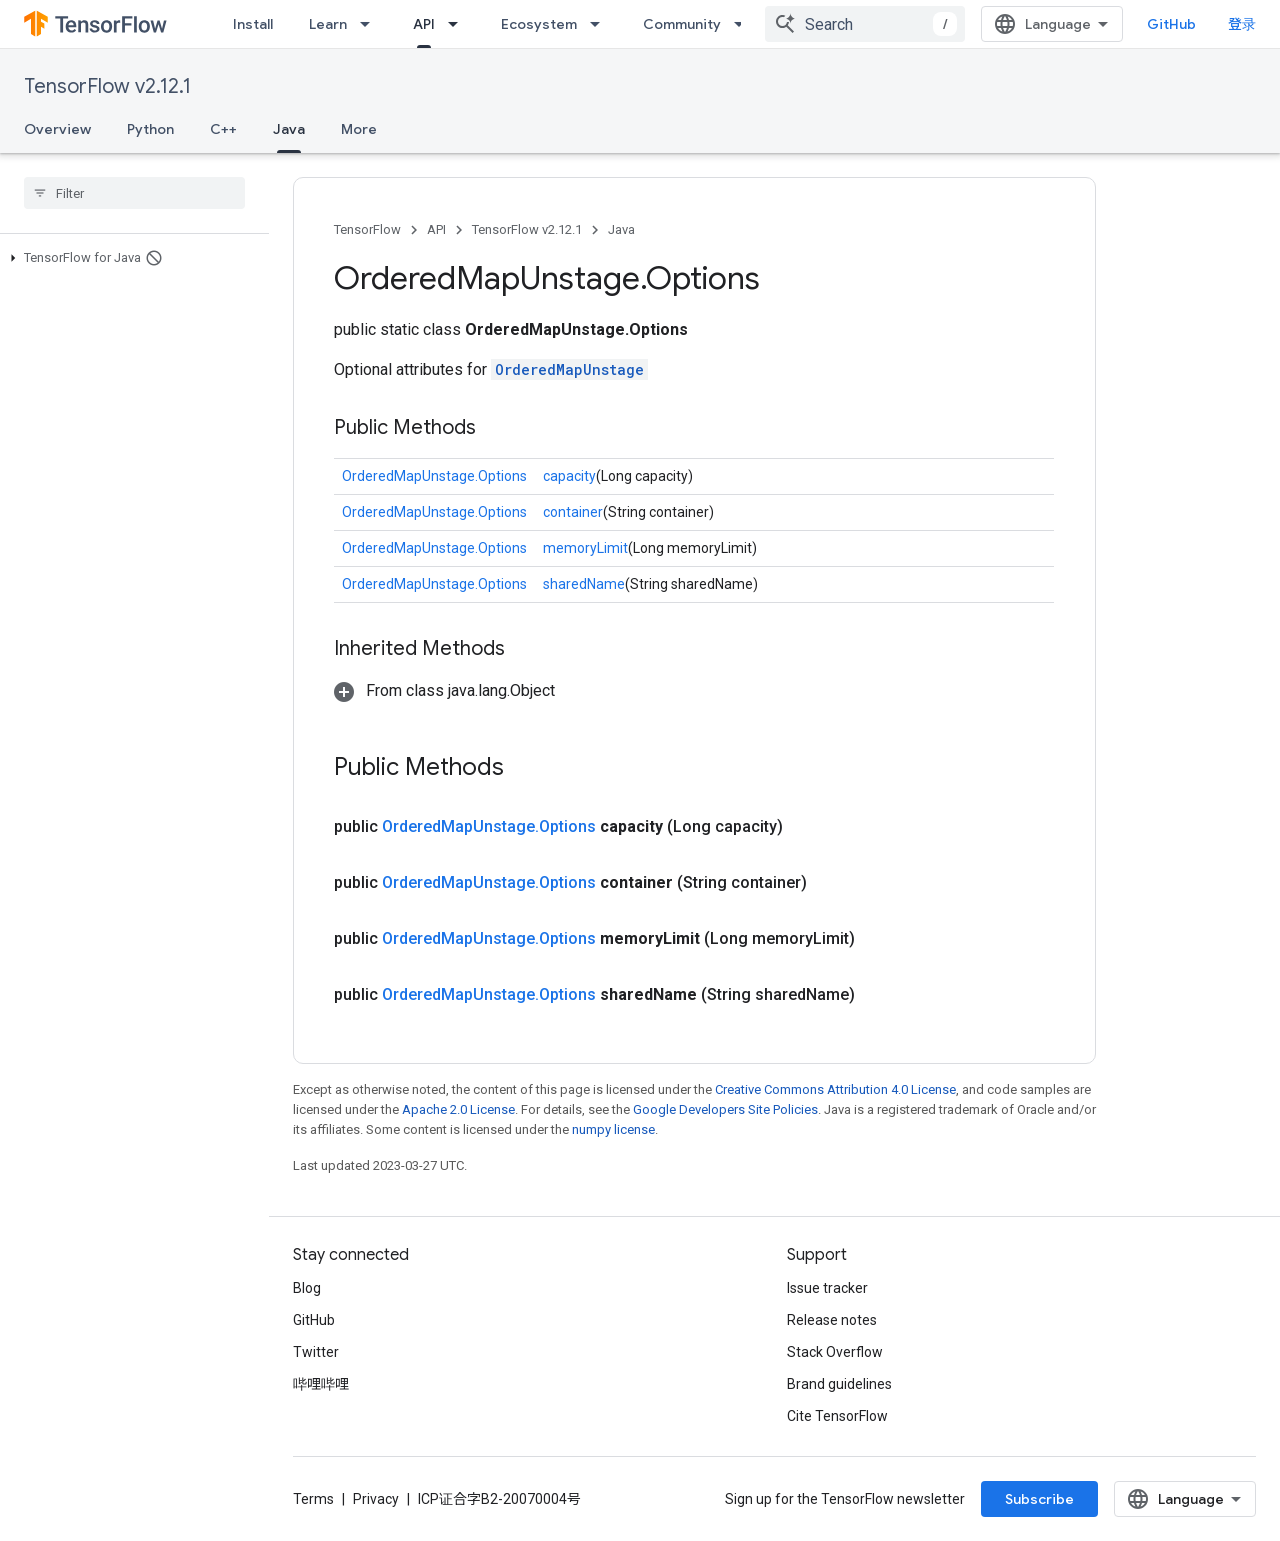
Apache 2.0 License (458, 1109)
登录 (1242, 24)
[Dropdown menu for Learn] (371, 24)
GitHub (1171, 24)
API (436, 229)
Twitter (316, 1352)
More (359, 129)
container (573, 512)
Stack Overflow (835, 1352)
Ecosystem (539, 24)
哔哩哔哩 (321, 1384)
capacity (569, 476)
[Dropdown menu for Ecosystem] (601, 24)
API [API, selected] (424, 24)
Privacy (376, 1499)
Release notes (832, 1320)
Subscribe (1039, 1499)
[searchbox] (134, 193)
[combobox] (865, 24)
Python (150, 129)
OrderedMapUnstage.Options (434, 476)
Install (253, 24)
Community (682, 24)
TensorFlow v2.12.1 (107, 86)
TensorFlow (367, 229)
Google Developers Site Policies (725, 1109)
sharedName (584, 584)
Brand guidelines (839, 1384)
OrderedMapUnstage (569, 369)
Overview (57, 129)
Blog (307, 1288)
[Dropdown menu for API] (459, 24)
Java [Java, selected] (289, 129)
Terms (313, 1499)
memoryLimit (585, 548)
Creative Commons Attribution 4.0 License (835, 1089)
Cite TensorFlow (837, 1416)
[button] (130, 258)
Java (621, 229)
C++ (223, 129)
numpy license (613, 1129)
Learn (328, 24)
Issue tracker (827, 1288)
